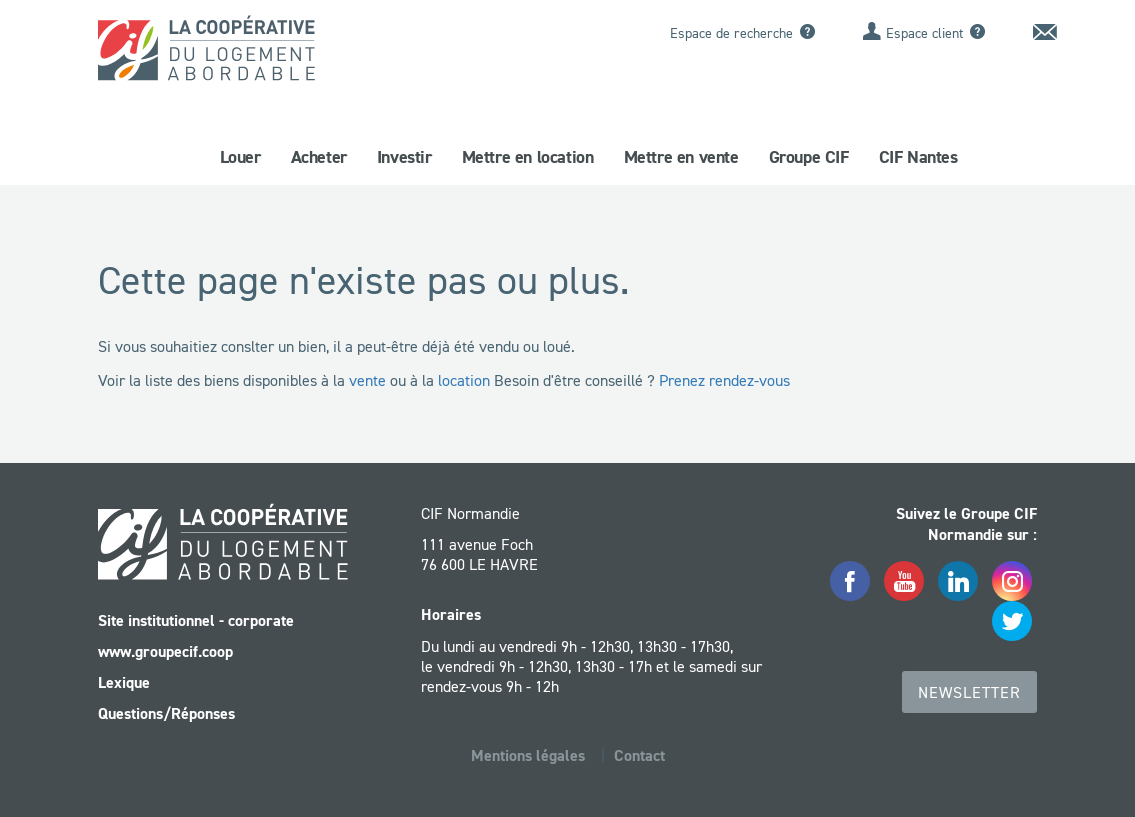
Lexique (124, 682)
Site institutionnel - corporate (196, 620)
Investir (404, 157)
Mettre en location (528, 157)
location (464, 380)
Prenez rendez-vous (724, 380)
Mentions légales (528, 755)
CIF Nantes (918, 157)
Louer (240, 157)
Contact (639, 755)
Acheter (319, 157)
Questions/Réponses (166, 713)
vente (367, 380)
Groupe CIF (809, 157)
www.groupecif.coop (165, 651)
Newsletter (969, 692)
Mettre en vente (681, 157)
